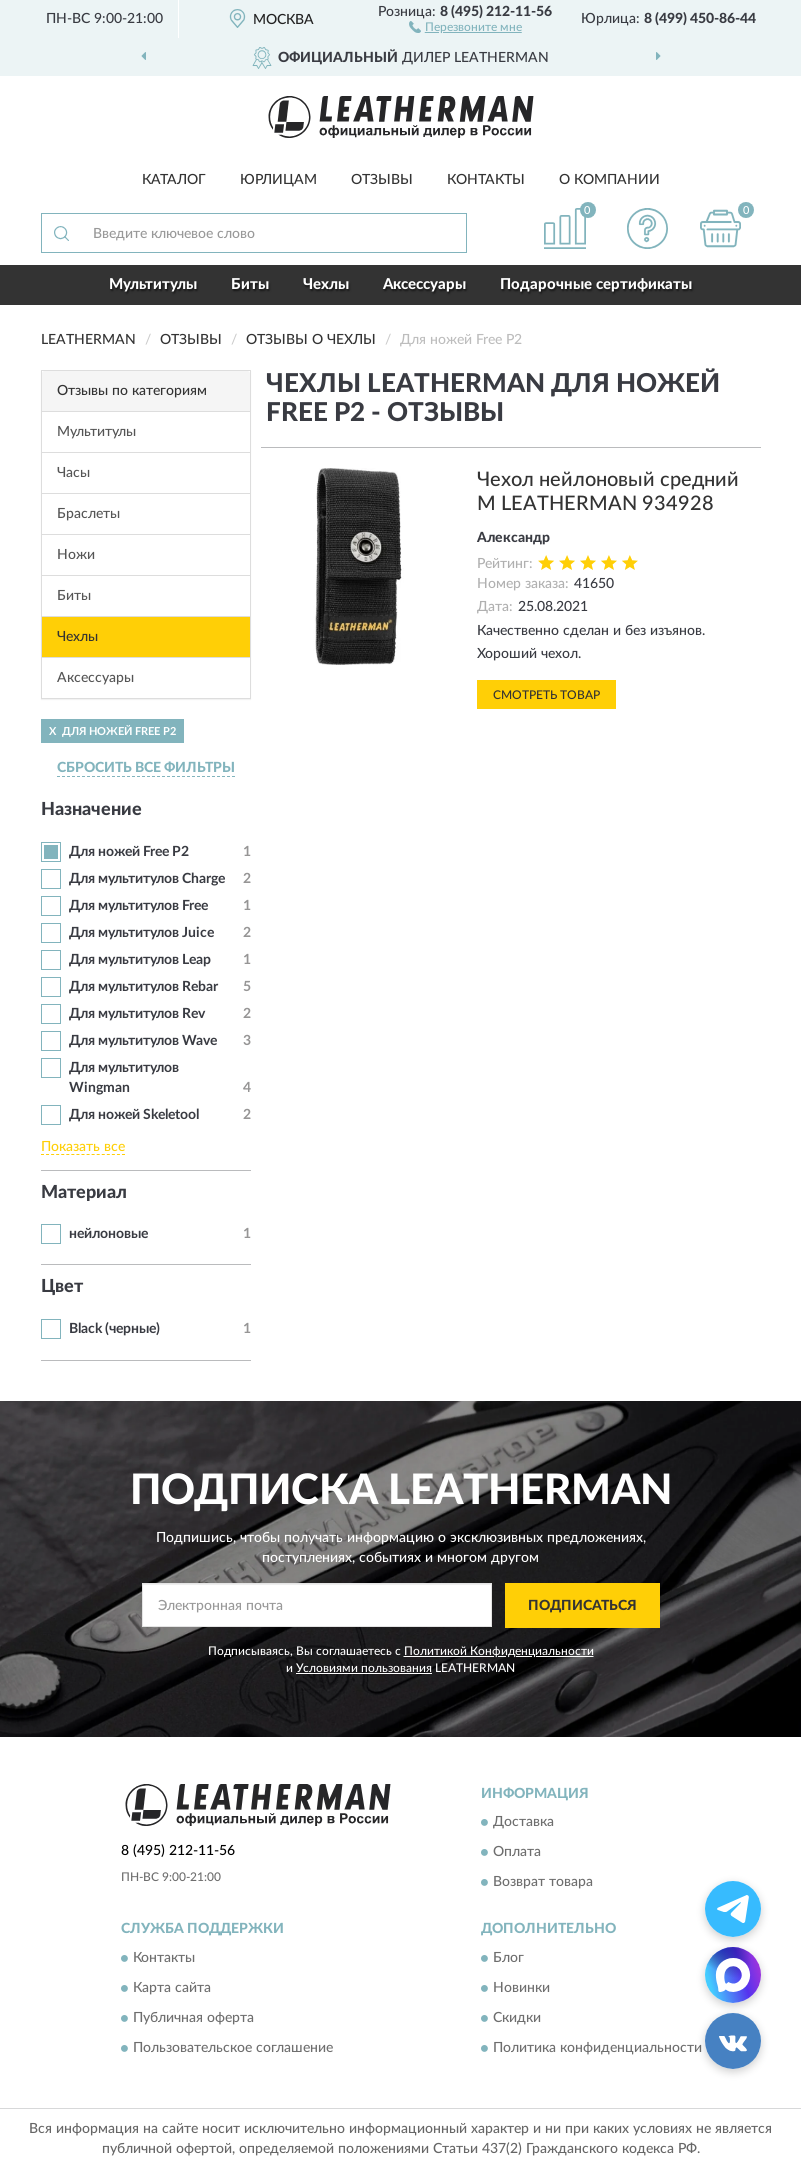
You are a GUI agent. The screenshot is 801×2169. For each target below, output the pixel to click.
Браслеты (88, 514)
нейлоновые (108, 1234)
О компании (609, 180)
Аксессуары (424, 284)
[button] (465, 26)
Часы (73, 473)
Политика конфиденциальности (597, 2048)
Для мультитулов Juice (141, 933)
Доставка (523, 1823)
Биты (250, 284)
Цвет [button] (62, 1287)
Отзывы (382, 180)
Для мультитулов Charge (147, 879)
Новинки (521, 1988)
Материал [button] (84, 1193)
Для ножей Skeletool (134, 1115)
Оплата (517, 1853)
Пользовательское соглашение (233, 2048)
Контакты (486, 180)
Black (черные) (114, 1329)
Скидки (517, 2018)
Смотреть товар (546, 695)
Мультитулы (153, 284)
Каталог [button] (174, 180)
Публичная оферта (193, 2018)
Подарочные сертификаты (596, 284)
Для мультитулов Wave (143, 1041)
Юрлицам (278, 180)
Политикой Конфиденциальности (499, 1651)
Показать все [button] (83, 1147)
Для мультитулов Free (138, 906)
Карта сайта (172, 1988)
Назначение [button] (91, 810)
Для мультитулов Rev (137, 1014)
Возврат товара (543, 1883)
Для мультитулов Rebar (143, 987)
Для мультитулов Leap (140, 960)
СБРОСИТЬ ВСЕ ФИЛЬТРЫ (146, 768)
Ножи (76, 555)
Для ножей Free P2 (129, 852)
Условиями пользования (364, 1668)
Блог (508, 1958)
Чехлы (326, 284)
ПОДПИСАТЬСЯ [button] (582, 1606)
